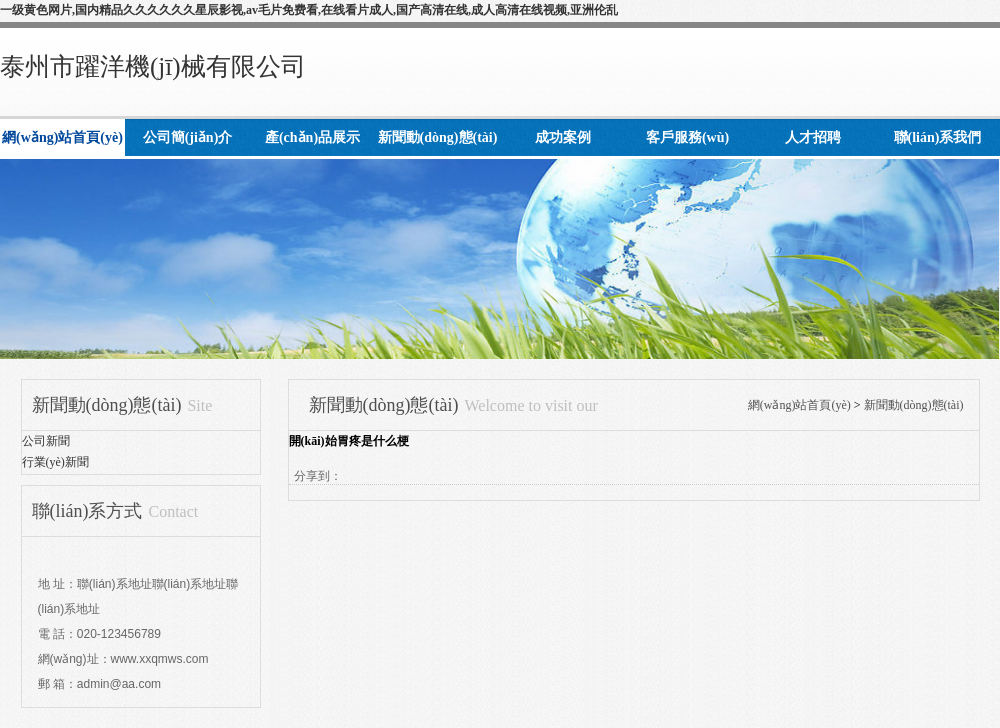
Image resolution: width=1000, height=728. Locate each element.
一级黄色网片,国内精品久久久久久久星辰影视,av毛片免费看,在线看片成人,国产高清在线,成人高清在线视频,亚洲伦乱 (309, 10)
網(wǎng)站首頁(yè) (799, 405)
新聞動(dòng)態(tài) (914, 405)
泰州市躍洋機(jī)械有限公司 (153, 66)
